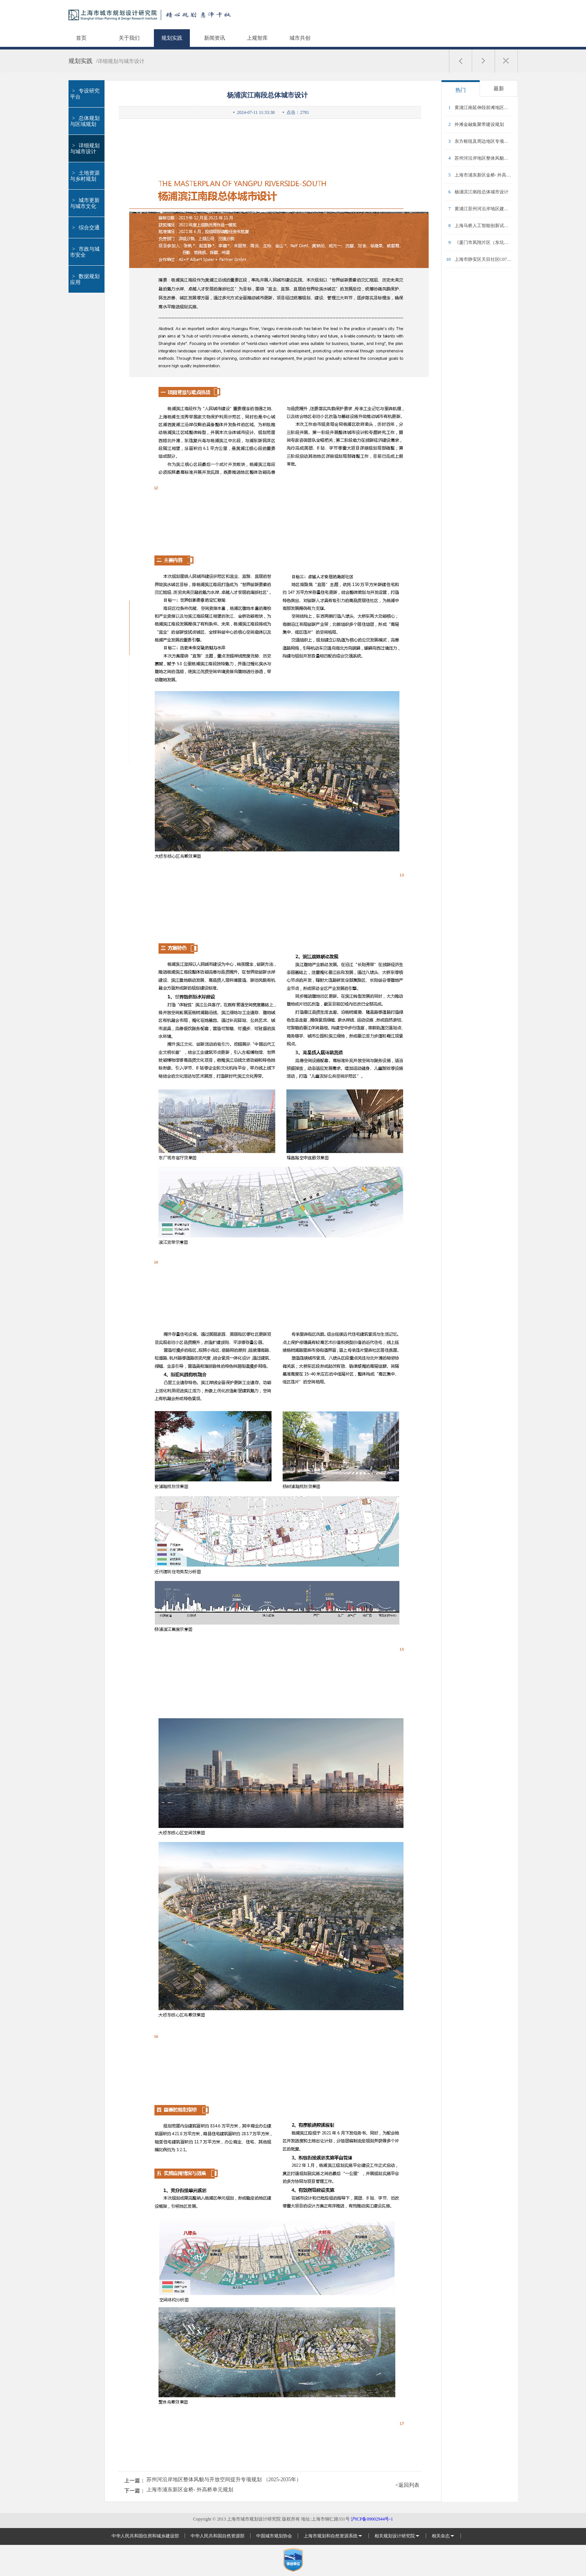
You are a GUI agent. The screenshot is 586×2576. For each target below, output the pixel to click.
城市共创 (299, 38)
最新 (499, 88)
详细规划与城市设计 (85, 148)
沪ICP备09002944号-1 (372, 2519)
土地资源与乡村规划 (85, 176)
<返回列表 (407, 2485)
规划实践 (171, 38)
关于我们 (129, 38)
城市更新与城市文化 (85, 203)
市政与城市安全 (85, 252)
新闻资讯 (214, 38)
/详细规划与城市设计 (120, 61)
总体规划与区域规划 (85, 121)
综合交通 (85, 227)
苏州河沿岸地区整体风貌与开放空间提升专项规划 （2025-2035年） (223, 2479)
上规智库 (257, 38)
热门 (460, 90)
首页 (81, 38)
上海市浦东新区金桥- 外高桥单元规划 (189, 2489)
